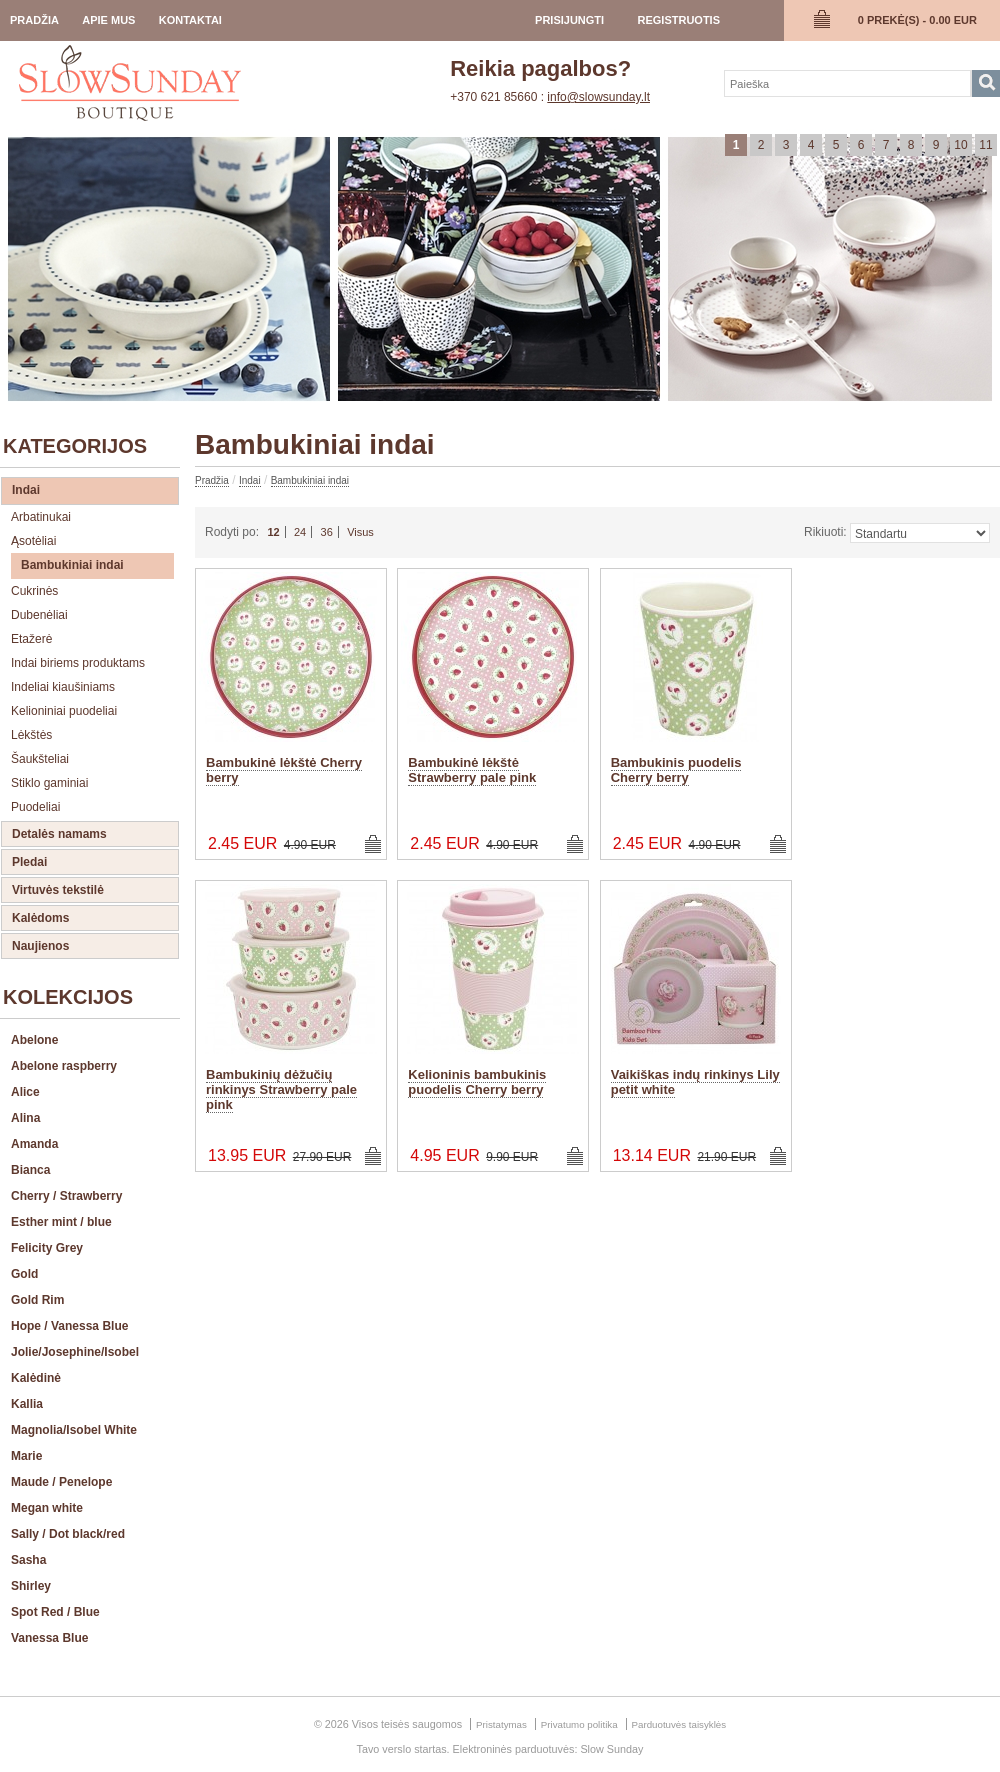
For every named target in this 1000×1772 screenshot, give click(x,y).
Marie (26, 1456)
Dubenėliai (39, 615)
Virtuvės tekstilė (58, 890)
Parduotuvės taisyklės (679, 1724)
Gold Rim (37, 1300)
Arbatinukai (41, 517)
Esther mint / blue (61, 1222)
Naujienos (40, 946)
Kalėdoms (40, 918)
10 (960, 145)
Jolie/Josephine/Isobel (75, 1352)
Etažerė (31, 639)
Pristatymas (501, 1724)
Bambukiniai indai (72, 565)
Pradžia (34, 20)
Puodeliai (35, 807)
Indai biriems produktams (78, 663)
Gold (24, 1274)
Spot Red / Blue (55, 1612)
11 (985, 145)
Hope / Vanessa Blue (69, 1326)
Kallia (27, 1404)
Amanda (34, 1144)
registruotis (678, 20)
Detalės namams (59, 834)
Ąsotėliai (33, 541)
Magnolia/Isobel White (74, 1430)
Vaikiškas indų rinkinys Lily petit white (695, 1082)
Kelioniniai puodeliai (64, 711)
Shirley (31, 1586)
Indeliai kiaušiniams (63, 687)
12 (273, 532)
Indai (26, 490)
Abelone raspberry (64, 1066)
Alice (25, 1092)
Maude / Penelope (61, 1482)
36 (327, 532)
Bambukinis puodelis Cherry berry (676, 770)
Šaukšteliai (40, 759)
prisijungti (569, 20)
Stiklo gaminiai (49, 783)
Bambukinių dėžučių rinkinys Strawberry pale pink (281, 1089)
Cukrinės (34, 591)
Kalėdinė (36, 1378)
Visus (360, 532)
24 (300, 532)
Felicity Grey (47, 1248)
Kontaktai (190, 20)
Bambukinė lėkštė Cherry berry (284, 770)
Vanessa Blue (49, 1638)
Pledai (29, 862)
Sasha (28, 1560)
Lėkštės (31, 735)
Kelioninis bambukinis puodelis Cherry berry (477, 1082)
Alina (25, 1118)
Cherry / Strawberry (66, 1196)
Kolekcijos (68, 997)
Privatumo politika (579, 1724)
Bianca (30, 1170)
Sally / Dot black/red (68, 1534)
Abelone (34, 1040)
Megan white (47, 1508)
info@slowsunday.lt (598, 97)
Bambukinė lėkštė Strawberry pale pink (472, 770)
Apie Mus (108, 20)
